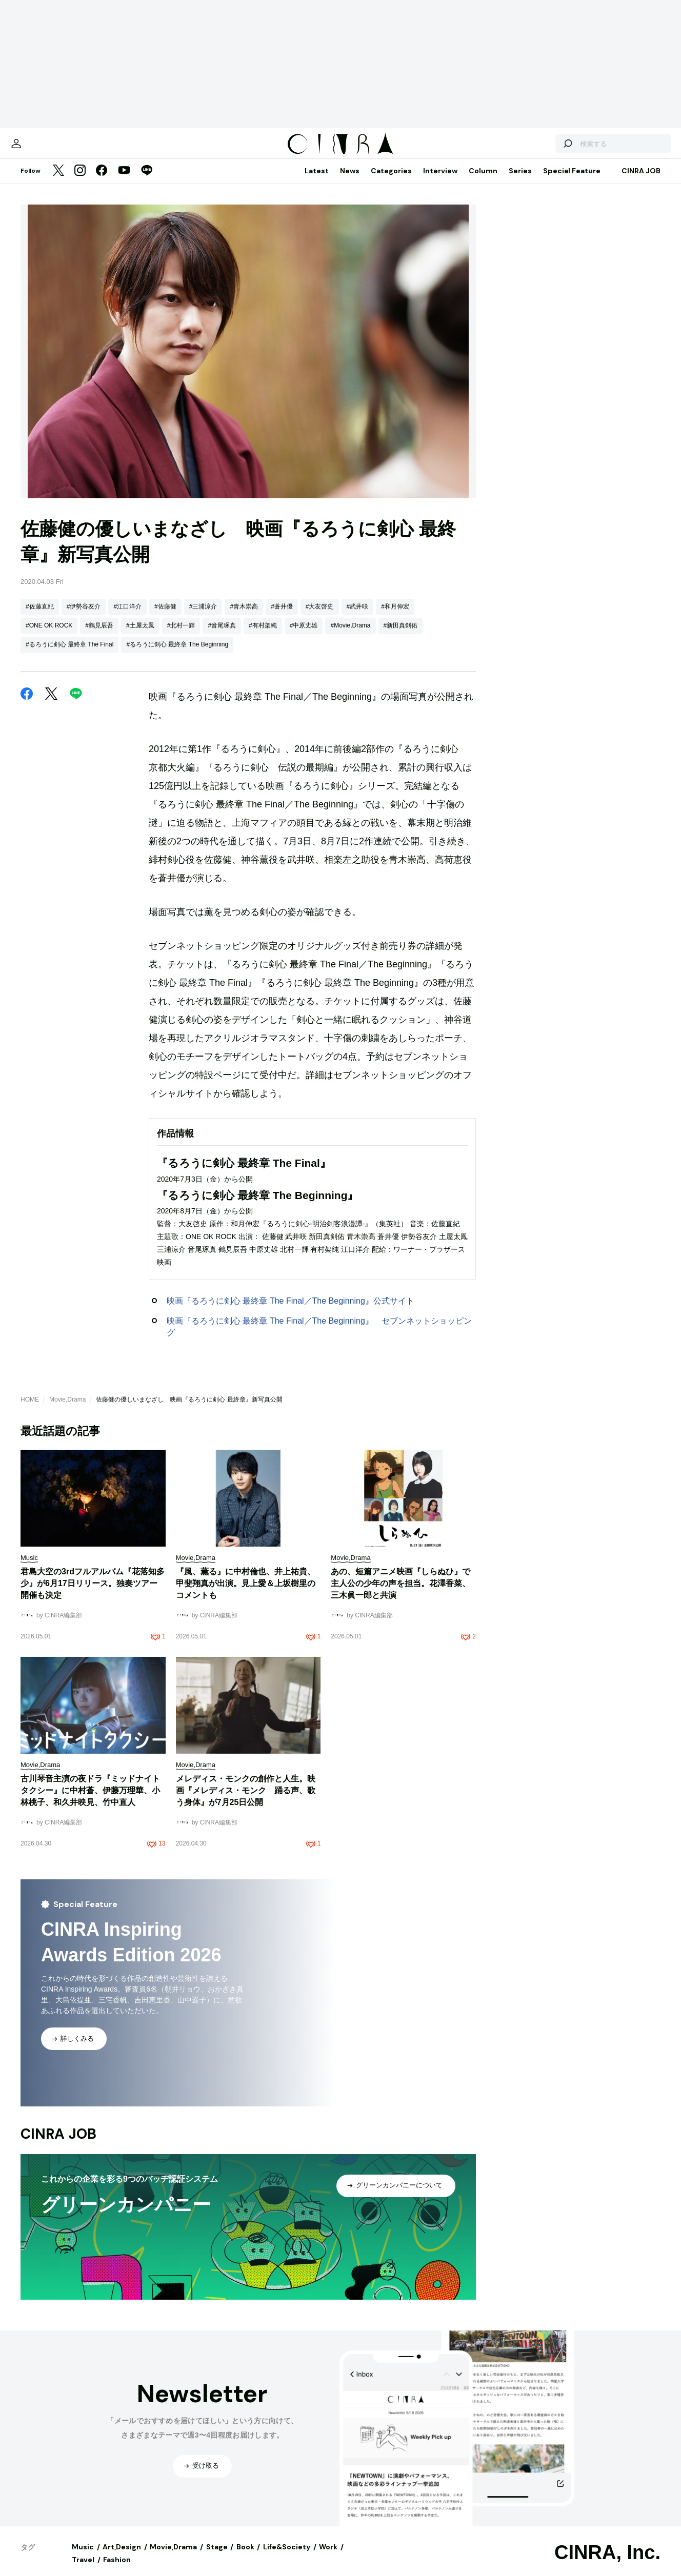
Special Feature (571, 181)
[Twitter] (58, 181)
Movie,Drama (67, 1409)
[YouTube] (124, 181)
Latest (317, 181)
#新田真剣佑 (401, 635)
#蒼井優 (282, 616)
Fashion (117, 2569)
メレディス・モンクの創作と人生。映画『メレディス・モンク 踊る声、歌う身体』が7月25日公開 (245, 1800)
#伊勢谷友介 (84, 616)
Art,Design (122, 2557)
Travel (83, 2569)
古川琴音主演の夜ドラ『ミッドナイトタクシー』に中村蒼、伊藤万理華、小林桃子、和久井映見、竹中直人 (90, 1800)
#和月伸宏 (395, 616)
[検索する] (541, 148)
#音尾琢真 (222, 635)
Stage (217, 2557)
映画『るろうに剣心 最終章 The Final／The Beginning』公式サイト (290, 1311)
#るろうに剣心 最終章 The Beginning (177, 654)
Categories (391, 181)
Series (520, 181)
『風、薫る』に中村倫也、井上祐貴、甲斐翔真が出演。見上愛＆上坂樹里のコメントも (245, 1593)
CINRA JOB (641, 181)
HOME (30, 1409)
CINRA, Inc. (607, 2562)
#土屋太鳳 (140, 635)
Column (483, 181)
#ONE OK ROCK (49, 635)
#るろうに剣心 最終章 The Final (69, 654)
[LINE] (146, 181)
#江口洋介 (127, 616)
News (349, 181)
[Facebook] (101, 181)
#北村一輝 (181, 635)
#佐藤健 (165, 616)
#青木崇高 (244, 616)
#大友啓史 (320, 616)
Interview (440, 181)
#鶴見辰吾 (99, 635)
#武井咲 (358, 616)
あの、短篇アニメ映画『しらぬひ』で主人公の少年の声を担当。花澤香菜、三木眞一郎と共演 (400, 1593)
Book (245, 2557)
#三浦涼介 (203, 616)
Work (328, 2557)
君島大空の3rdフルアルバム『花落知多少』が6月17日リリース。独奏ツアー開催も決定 (93, 1593)
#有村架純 (263, 635)
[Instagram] (80, 181)
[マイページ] (42, 149)
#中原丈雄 (304, 635)
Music (83, 2557)
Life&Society (286, 2557)
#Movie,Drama (350, 635)
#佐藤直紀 (40, 616)
